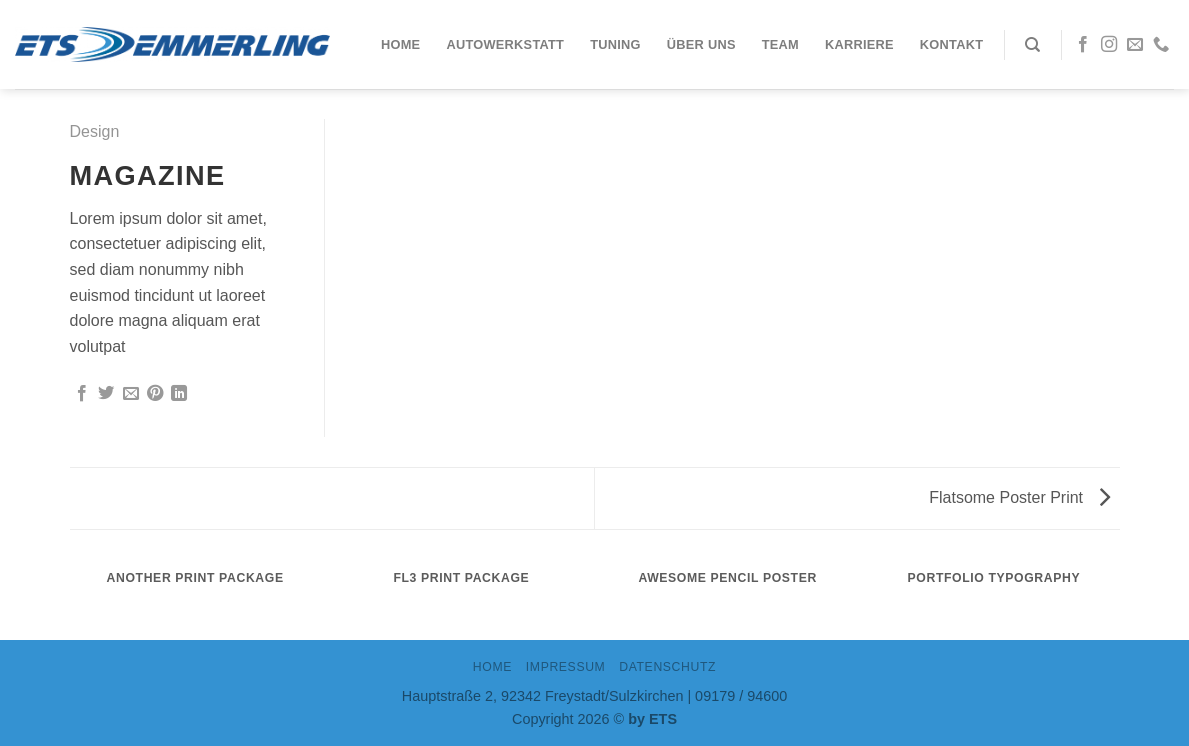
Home (400, 44)
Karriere (859, 44)
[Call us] (1161, 45)
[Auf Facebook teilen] (82, 394)
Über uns (701, 44)
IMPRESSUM (566, 667)
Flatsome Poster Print (1019, 497)
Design (95, 131)
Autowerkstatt (505, 44)
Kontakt (951, 44)
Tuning (615, 44)
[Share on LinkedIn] (179, 394)
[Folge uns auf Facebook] (1083, 45)
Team (780, 44)
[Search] (1032, 45)
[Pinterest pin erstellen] (155, 394)
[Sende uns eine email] (1135, 45)
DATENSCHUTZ (667, 667)
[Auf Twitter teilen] (106, 394)
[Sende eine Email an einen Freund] (131, 394)
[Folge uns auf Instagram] (1109, 45)
